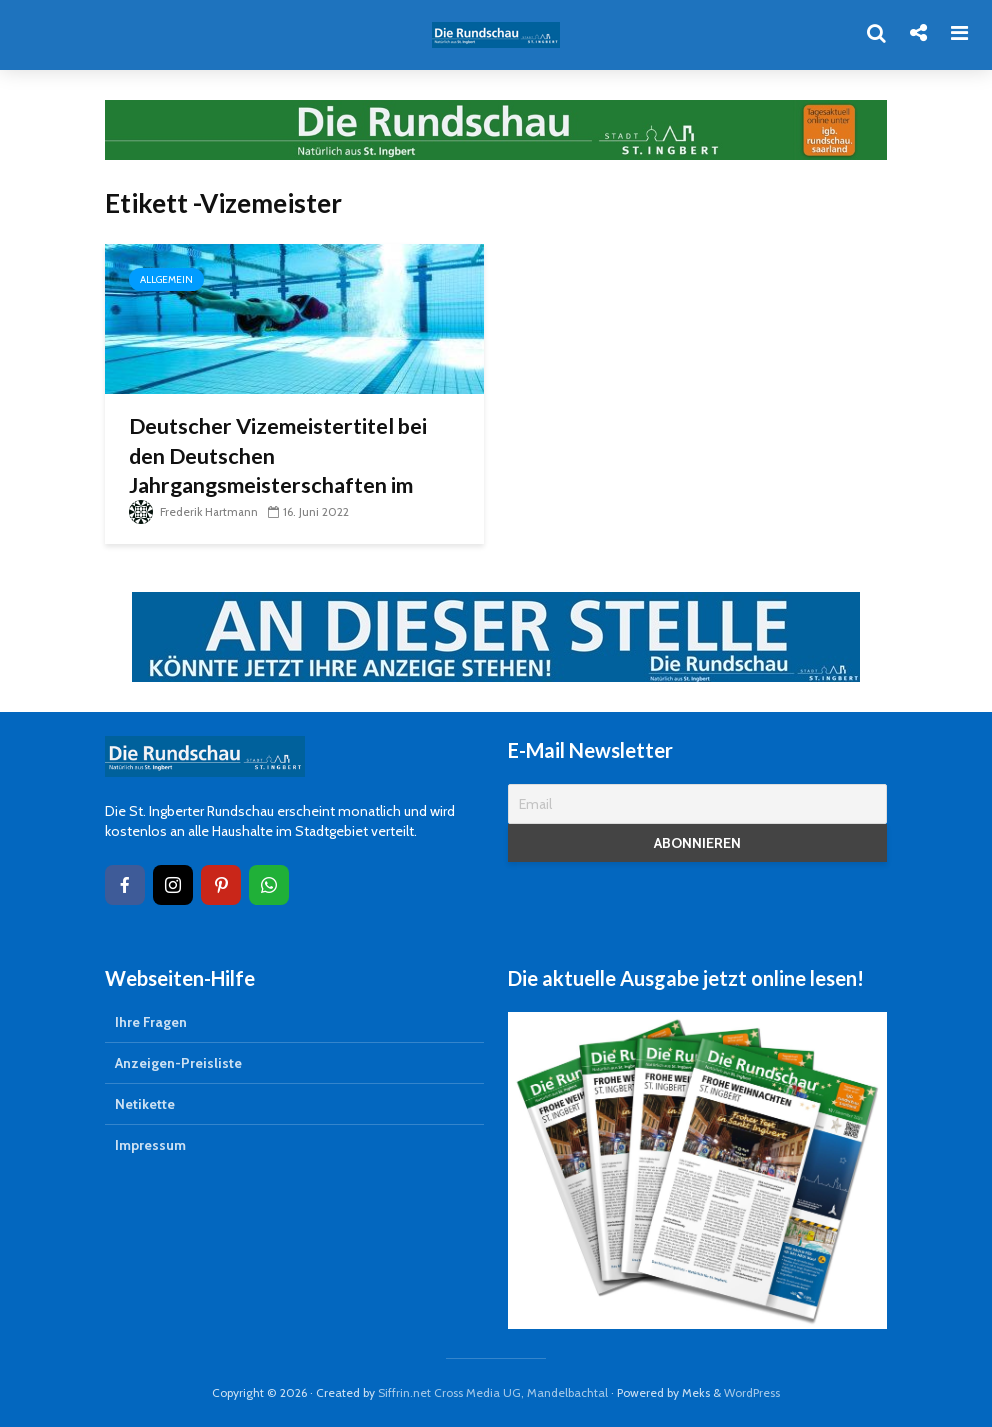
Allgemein (166, 279)
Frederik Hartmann (195, 511)
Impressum (150, 1145)
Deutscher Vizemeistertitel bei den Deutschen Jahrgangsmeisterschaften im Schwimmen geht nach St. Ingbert (292, 471)
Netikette (145, 1104)
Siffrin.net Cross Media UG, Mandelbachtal (493, 1392)
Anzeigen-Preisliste (178, 1063)
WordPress (752, 1392)
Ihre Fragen (151, 1022)
